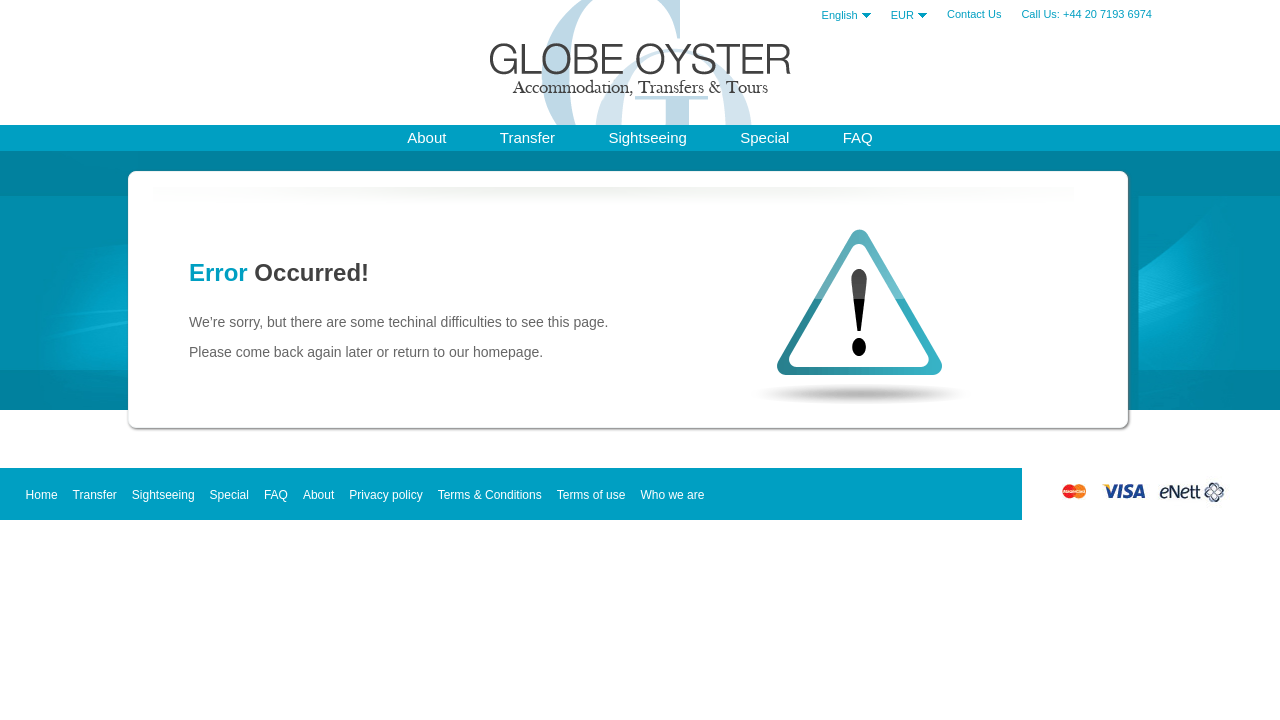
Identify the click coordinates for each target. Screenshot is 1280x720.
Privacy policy (385, 495)
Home (42, 495)
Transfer (527, 137)
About (318, 495)
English (846, 15)
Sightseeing (647, 137)
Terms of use (591, 495)
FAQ (858, 137)
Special (764, 137)
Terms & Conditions (490, 495)
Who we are (672, 495)
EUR (909, 15)
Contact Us (974, 14)
